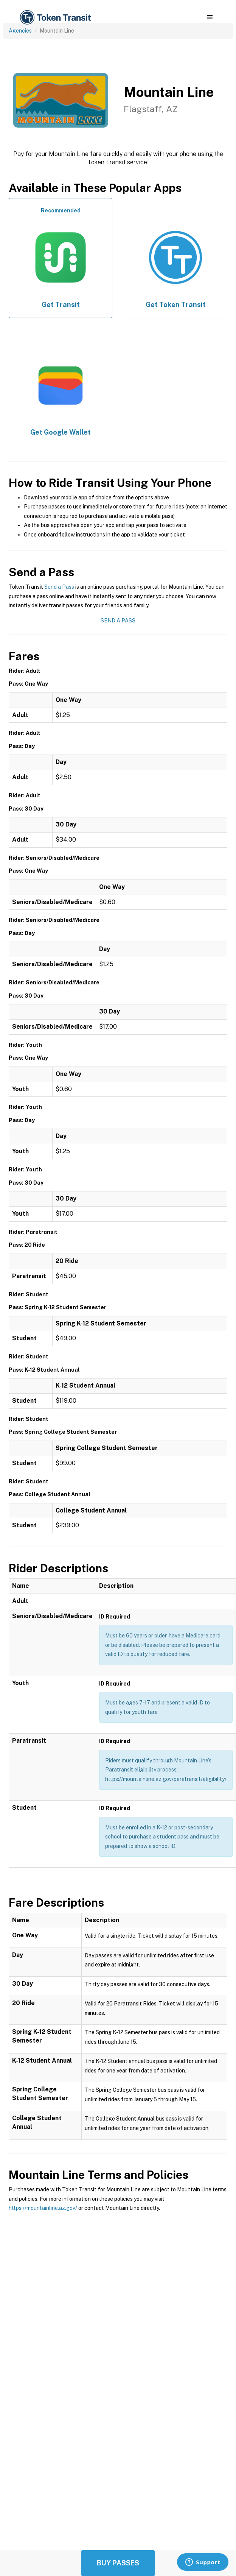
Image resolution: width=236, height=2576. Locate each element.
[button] (210, 17)
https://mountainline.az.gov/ (43, 2208)
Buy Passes (118, 2563)
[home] (55, 18)
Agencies (20, 31)
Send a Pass (59, 587)
